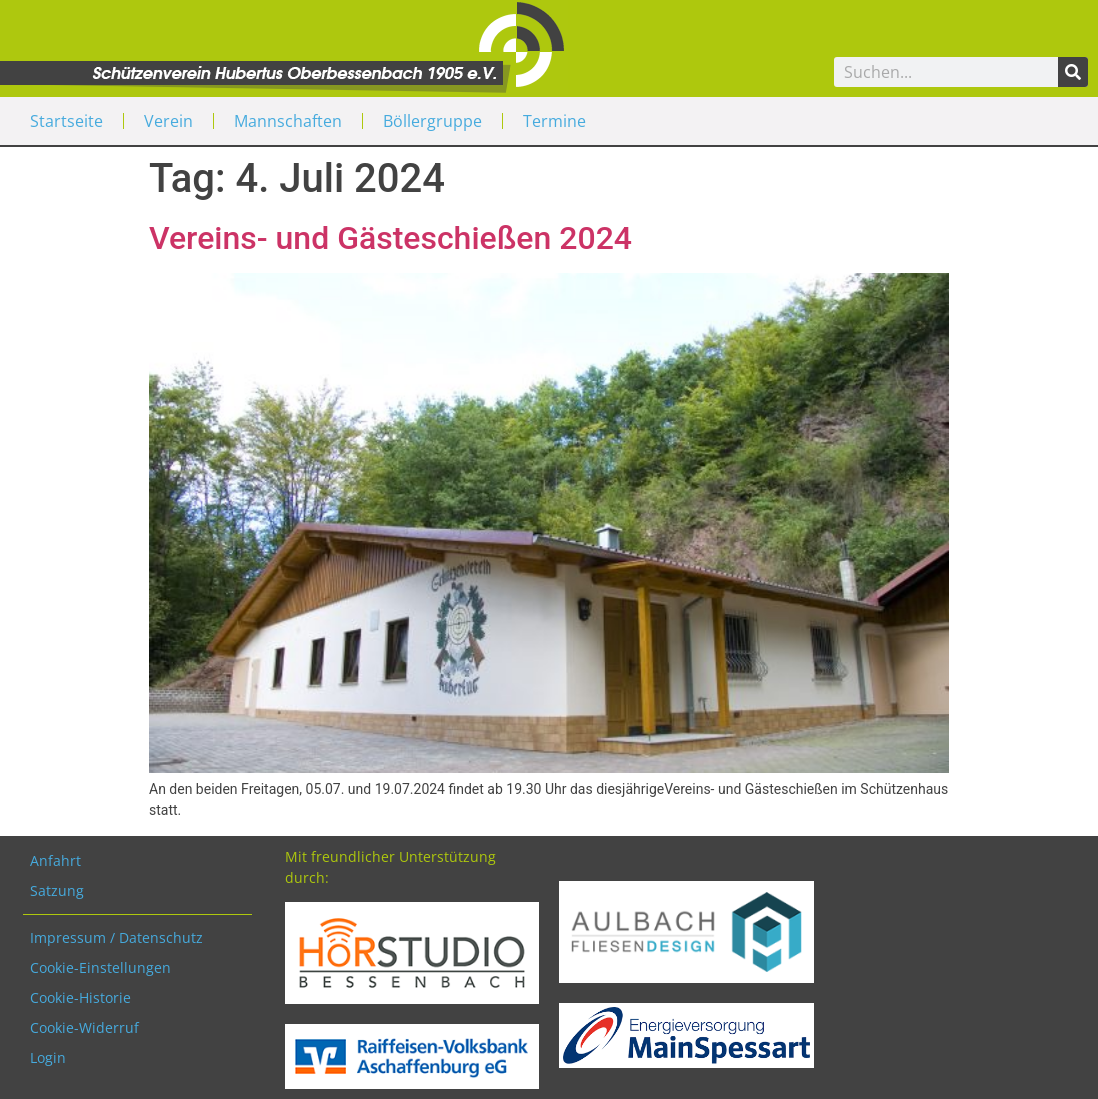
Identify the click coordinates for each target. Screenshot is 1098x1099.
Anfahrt (55, 860)
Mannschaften (288, 121)
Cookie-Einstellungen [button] (100, 967)
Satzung (57, 890)
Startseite (66, 121)
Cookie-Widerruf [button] (84, 1027)
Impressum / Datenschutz (116, 937)
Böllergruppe (432, 121)
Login (48, 1057)
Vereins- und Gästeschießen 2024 (390, 238)
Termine (554, 121)
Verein (168, 121)
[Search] (1073, 72)
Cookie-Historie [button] (80, 997)
